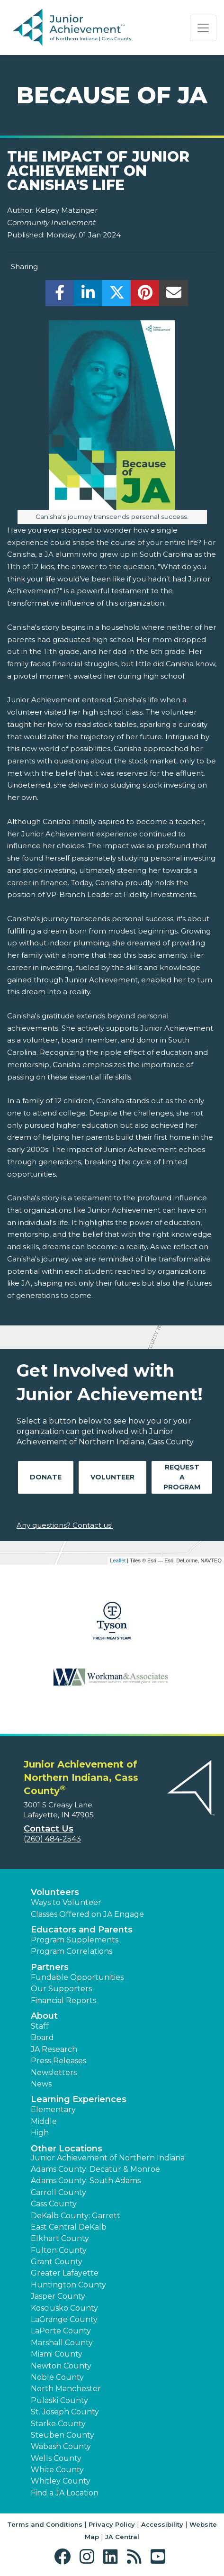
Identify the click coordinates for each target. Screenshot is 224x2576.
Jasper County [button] (58, 2296)
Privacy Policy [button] (112, 2524)
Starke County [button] (58, 2423)
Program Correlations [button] (71, 1951)
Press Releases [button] (58, 2060)
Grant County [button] (56, 2261)
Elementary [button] (53, 2109)
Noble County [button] (57, 2377)
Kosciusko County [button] (64, 2308)
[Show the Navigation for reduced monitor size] (203, 28)
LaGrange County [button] (64, 2319)
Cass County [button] (54, 2203)
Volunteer (112, 1477)
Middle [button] (44, 2121)
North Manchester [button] (66, 2388)
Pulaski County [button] (59, 2400)
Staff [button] (40, 2026)
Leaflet (117, 1560)
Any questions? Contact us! (65, 1525)
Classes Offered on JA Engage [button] (87, 1914)
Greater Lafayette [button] (65, 2272)
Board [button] (42, 2037)
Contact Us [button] (48, 1828)
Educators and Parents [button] (82, 1929)
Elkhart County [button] (60, 2238)
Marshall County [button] (62, 2342)
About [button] (44, 2016)
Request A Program (181, 1477)
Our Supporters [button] (61, 1988)
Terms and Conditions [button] (44, 2524)
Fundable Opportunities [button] (77, 1977)
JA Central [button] (122, 2536)
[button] (64, 2557)
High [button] (40, 2132)
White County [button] (57, 2469)
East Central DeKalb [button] (69, 2226)
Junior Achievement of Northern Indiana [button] (108, 2157)
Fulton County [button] (59, 2250)
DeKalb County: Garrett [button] (75, 2215)
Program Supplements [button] (74, 1939)
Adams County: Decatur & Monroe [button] (95, 2169)
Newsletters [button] (54, 2072)
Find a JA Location (65, 2492)
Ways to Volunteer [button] (66, 1902)
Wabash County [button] (61, 2446)
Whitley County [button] (60, 2480)
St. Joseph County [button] (65, 2411)
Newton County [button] (61, 2365)
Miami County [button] (56, 2353)
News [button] (41, 2083)
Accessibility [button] (162, 2524)
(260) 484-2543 (52, 1838)
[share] (59, 295)
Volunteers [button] (55, 1892)
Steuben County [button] (62, 2435)
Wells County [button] (56, 2458)
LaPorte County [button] (61, 2330)
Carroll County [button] (58, 2192)
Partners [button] (50, 1967)
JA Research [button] (54, 2049)
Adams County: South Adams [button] (86, 2180)
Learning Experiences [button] (78, 2099)
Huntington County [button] (68, 2284)
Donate (46, 1477)
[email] (173, 295)
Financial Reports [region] (63, 2000)
